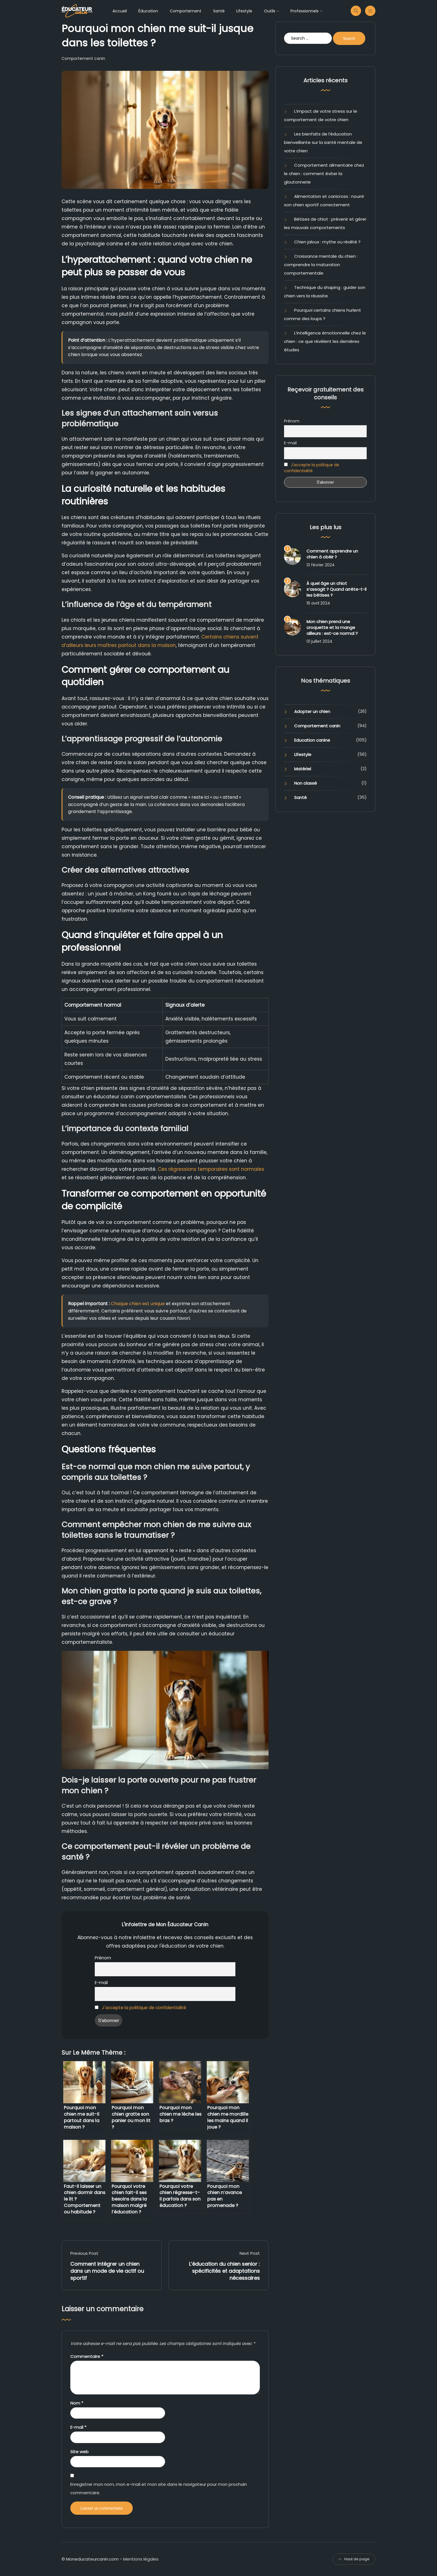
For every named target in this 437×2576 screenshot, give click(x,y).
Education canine (312, 740)
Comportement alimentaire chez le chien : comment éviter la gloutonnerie (324, 173)
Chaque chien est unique (138, 1303)
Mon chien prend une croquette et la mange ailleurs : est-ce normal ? (332, 627)
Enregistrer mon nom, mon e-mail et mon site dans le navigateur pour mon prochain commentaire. (158, 2488)
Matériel (302, 769)
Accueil (119, 11)
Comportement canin (83, 58)
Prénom (103, 1958)
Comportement (185, 11)
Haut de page (354, 2559)
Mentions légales (141, 2559)
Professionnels (304, 11)
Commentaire (86, 2356)
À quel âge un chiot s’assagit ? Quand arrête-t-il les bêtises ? (336, 589)
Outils (269, 11)
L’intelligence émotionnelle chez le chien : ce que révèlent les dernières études (325, 341)
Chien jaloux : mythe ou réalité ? (327, 242)
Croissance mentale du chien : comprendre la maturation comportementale (321, 264)
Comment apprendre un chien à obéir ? (332, 554)
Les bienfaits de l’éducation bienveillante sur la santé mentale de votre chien (323, 142)
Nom (76, 2403)
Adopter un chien (312, 711)
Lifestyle (244, 11)
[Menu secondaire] (370, 11)
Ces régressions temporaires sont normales (211, 1169)
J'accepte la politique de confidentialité (144, 2008)
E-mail (101, 1983)
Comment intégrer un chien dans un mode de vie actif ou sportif (107, 2270)
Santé (219, 11)
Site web (79, 2452)
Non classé (305, 783)
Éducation (148, 11)
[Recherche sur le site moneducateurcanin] (356, 11)
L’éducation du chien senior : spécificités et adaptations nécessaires (224, 2270)
